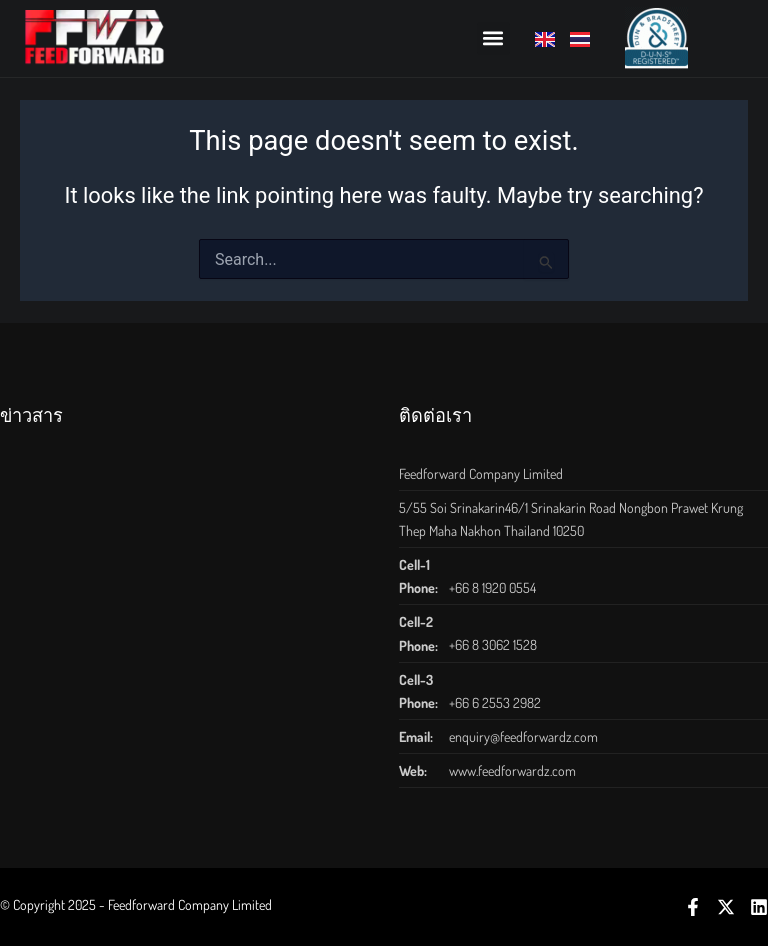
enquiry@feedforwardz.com (523, 736)
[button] (493, 38)
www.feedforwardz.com (512, 770)
